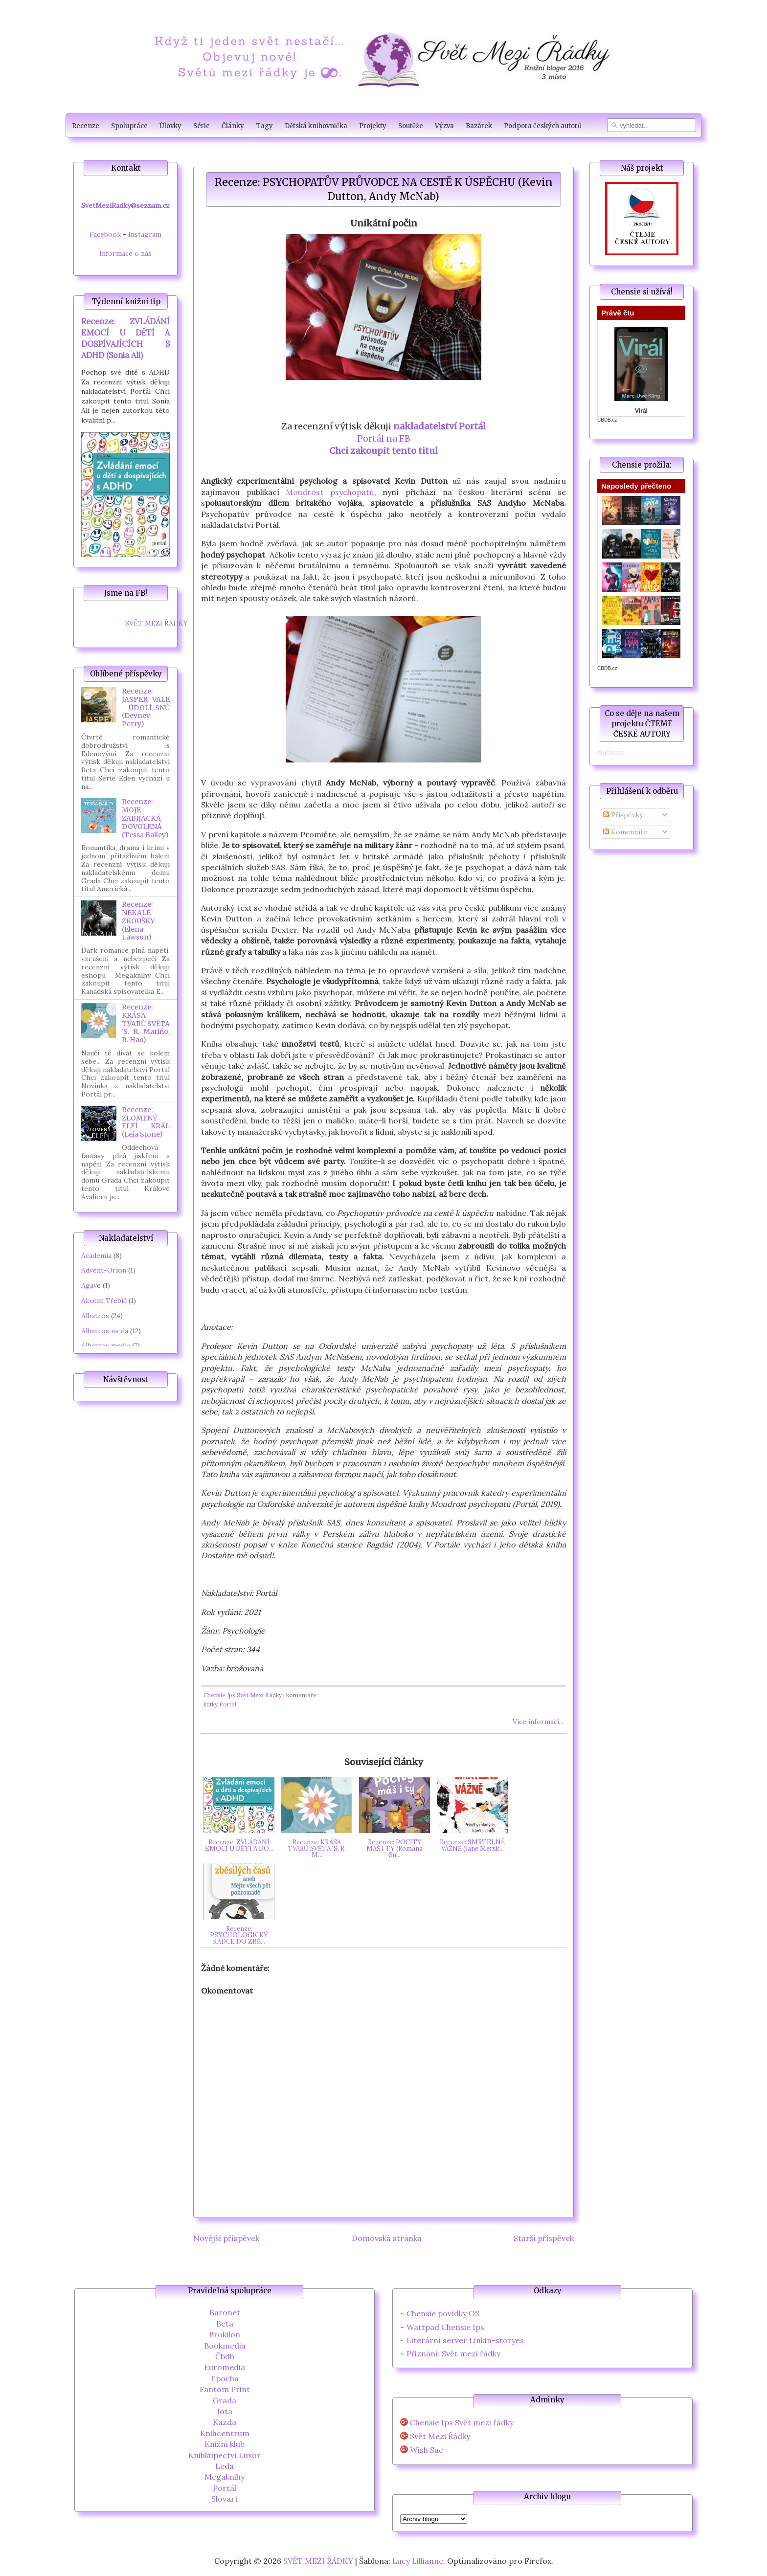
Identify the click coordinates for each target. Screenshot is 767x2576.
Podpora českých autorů (543, 126)
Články (233, 126)
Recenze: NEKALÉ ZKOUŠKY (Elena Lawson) (138, 920)
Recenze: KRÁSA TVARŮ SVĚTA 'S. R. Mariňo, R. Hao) (146, 1023)
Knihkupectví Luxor (224, 2455)
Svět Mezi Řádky (440, 2436)
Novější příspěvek (226, 2238)
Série (201, 126)
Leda (224, 2466)
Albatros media (105, 1345)
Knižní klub (224, 2444)
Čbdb (224, 2356)
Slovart (224, 2499)
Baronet (224, 2312)
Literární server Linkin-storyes (465, 2340)
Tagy (264, 126)
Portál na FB (383, 438)
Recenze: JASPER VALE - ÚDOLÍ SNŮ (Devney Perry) (146, 707)
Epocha (225, 2378)
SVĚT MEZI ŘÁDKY (156, 623)
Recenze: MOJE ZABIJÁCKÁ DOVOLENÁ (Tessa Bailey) (145, 818)
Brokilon (224, 2334)
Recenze (85, 126)
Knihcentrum (224, 2433)
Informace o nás (125, 253)
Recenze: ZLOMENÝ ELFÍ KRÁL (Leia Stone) (146, 1122)
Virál (641, 410)
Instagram (144, 234)
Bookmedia (225, 2346)
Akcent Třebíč (104, 1300)
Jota (224, 2411)
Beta (224, 2324)
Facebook (105, 234)
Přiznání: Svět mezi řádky (453, 2353)
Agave (91, 1285)
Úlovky (170, 126)
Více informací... (538, 1721)
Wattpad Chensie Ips (445, 2327)
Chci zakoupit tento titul (383, 450)
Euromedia (224, 2367)
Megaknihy (224, 2477)
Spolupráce (129, 126)
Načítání (610, 752)
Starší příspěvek (544, 2238)
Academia (96, 1255)
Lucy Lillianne (417, 2561)
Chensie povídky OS (442, 2313)
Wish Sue (426, 2450)
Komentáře (625, 832)
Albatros (95, 1315)
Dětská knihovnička (316, 126)
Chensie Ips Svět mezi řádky (462, 2422)
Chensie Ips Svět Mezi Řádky (242, 1695)
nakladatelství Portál (439, 426)
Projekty (372, 126)
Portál (227, 1704)
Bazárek (479, 126)
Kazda (224, 2422)
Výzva (444, 126)
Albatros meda (104, 1330)
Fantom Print (225, 2389)
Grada (224, 2400)
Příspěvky (623, 814)
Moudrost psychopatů (330, 492)
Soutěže (410, 126)
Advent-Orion (103, 1270)
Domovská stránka (387, 2238)
